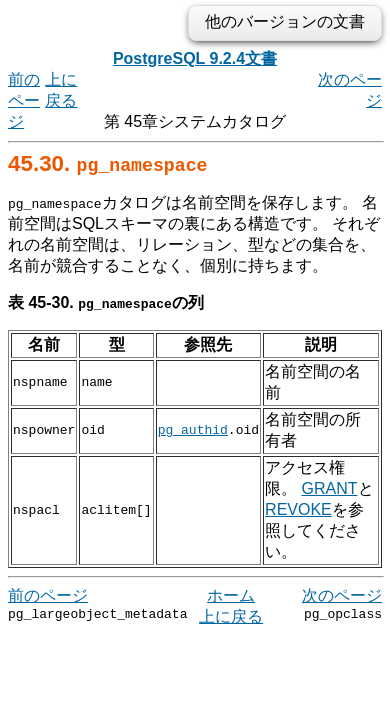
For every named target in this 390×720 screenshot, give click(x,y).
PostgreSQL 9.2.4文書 (195, 58)
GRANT (293, 467)
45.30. (107, 163)
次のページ (342, 574)
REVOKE (298, 488)
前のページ (24, 100)
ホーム (231, 574)
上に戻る (231, 595)
